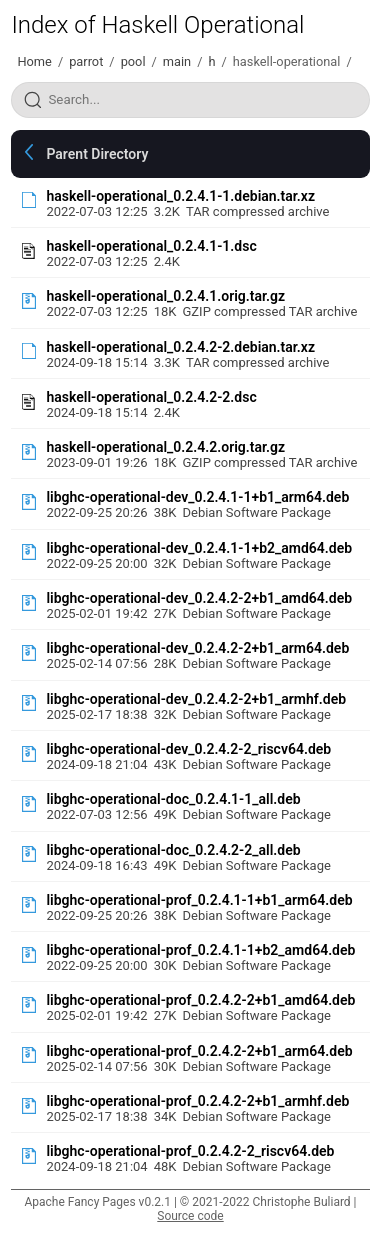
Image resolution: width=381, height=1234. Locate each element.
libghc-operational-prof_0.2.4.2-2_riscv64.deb (190, 1151)
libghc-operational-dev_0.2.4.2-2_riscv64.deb (188, 749)
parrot (86, 61)
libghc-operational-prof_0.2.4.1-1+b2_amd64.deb (200, 950)
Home (34, 61)
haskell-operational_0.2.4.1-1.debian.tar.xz (180, 196)
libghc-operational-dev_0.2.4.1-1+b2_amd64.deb (199, 548)
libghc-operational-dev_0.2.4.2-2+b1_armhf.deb (196, 699)
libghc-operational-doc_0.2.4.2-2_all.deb (173, 850)
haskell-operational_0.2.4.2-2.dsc (151, 397)
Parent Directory (97, 154)
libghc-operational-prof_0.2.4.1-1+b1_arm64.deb (199, 900)
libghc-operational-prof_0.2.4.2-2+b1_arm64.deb (199, 1051)
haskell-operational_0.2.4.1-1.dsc (151, 246)
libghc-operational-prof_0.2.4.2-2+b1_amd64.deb (200, 1000)
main (177, 61)
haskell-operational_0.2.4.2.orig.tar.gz (165, 447)
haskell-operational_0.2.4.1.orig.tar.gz (165, 296)
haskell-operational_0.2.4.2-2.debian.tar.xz (180, 347)
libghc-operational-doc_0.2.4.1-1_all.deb (173, 799)
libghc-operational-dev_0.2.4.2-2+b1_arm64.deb (197, 648)
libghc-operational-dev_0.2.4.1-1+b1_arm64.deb (197, 497)
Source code (190, 1216)
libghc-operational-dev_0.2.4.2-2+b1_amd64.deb (199, 598)
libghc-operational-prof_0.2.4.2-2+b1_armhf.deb (197, 1101)
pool (133, 61)
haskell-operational (287, 61)
